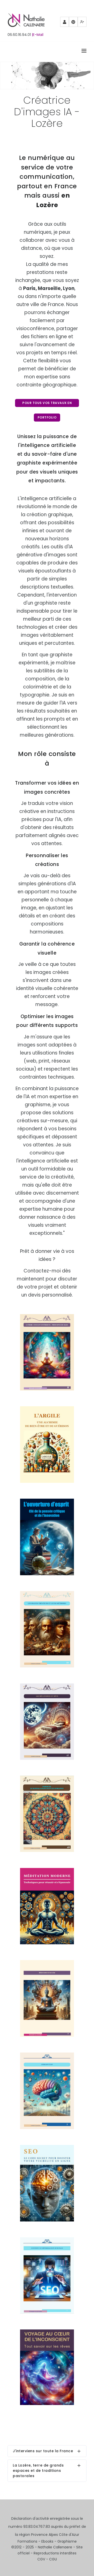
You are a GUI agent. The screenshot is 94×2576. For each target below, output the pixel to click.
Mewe (82, 23)
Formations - (29, 2541)
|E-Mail (37, 34)
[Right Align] (83, 52)
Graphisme (67, 2541)
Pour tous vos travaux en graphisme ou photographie (47, 404)
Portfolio (47, 417)
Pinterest (73, 23)
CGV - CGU (47, 2559)
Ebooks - (49, 2541)
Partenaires (64, 23)
